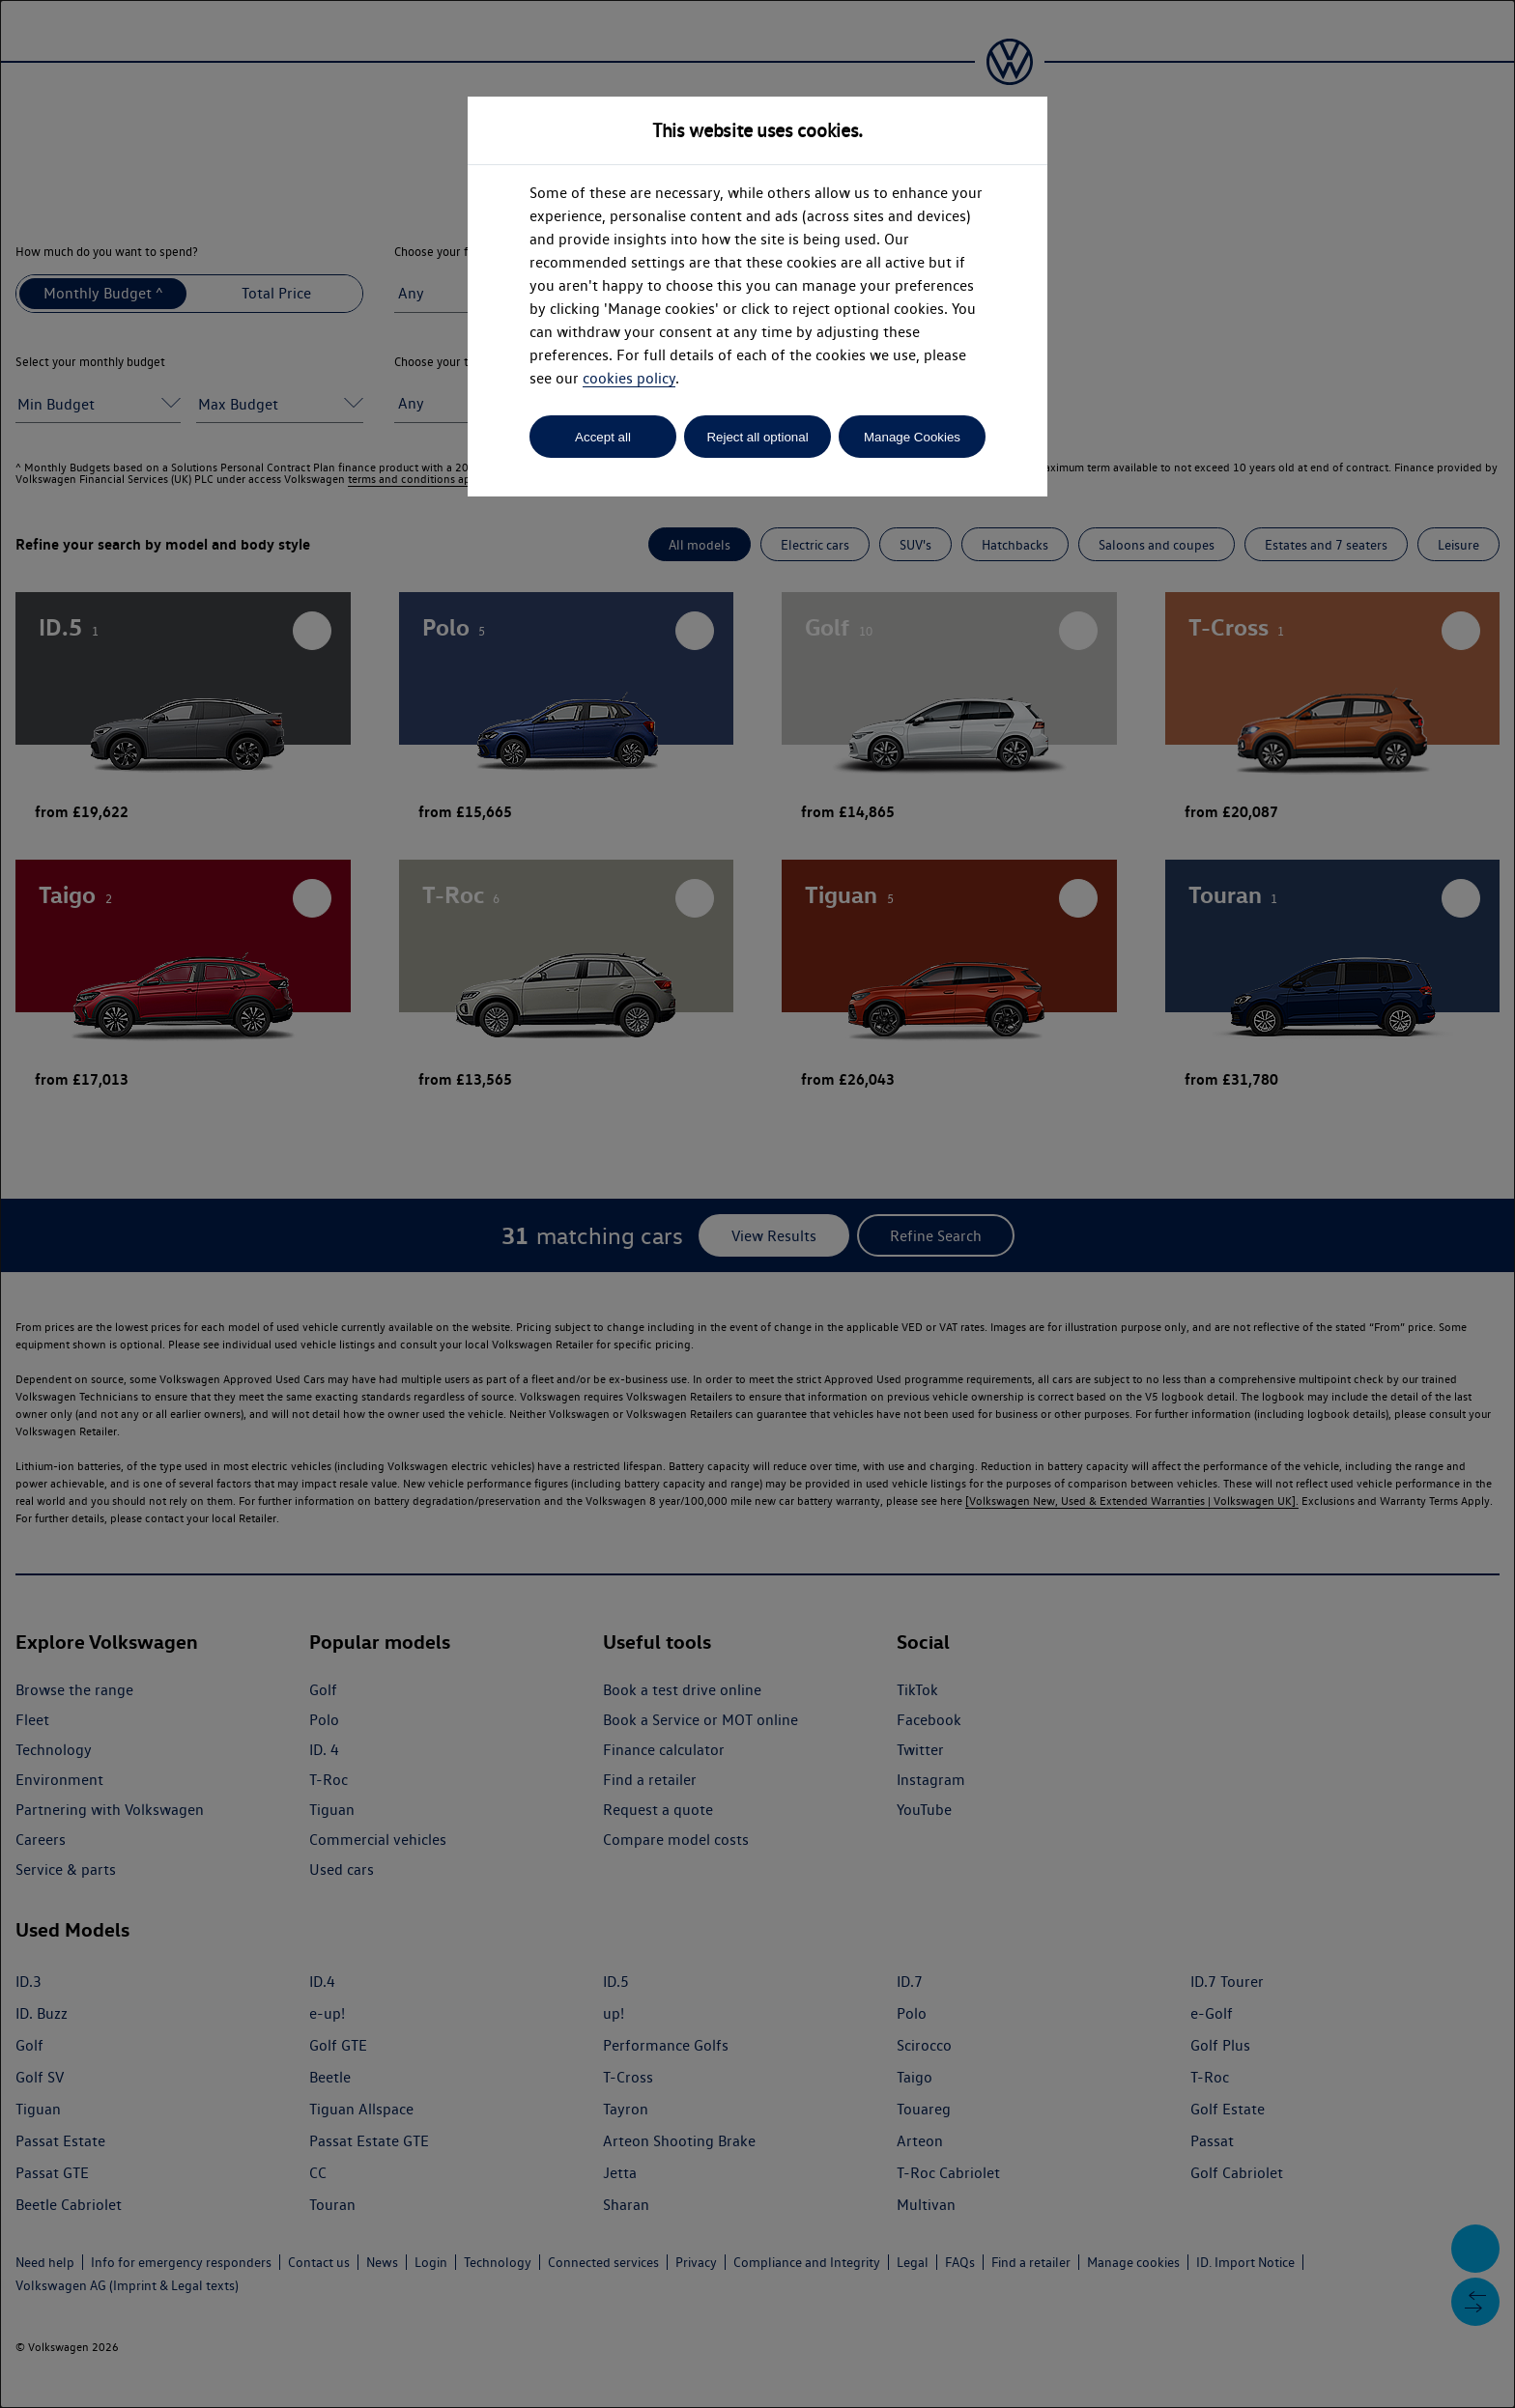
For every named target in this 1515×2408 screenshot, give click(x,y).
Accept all (603, 437)
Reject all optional (757, 437)
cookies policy (629, 378)
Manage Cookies (912, 437)
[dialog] (757, 1204)
